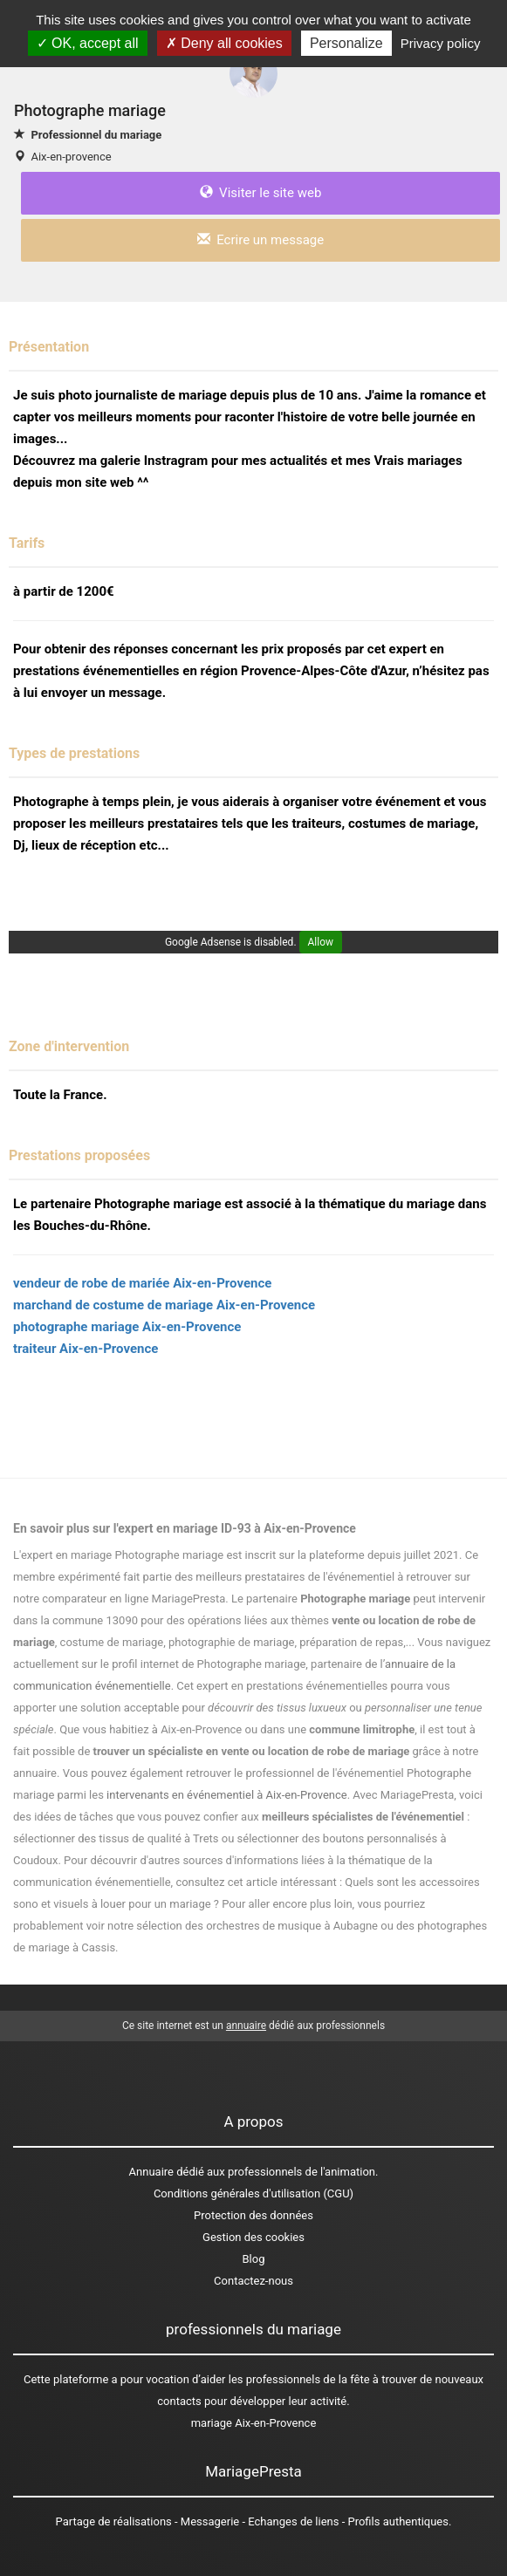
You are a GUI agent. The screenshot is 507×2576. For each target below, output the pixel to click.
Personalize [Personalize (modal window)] (346, 43)
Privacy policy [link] (441, 43)
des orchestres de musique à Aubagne (281, 1925)
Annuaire (151, 2171)
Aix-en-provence (71, 156)
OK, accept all (88, 43)
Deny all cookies (224, 43)
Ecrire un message (260, 240)
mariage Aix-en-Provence (254, 2422)
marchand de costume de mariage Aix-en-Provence (164, 1305)
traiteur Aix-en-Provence (85, 1348)
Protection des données (253, 2215)
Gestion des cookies (253, 2237)
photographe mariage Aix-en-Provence (127, 1327)
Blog (254, 2258)
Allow (321, 942)
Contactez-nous (253, 2280)
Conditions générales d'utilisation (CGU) (253, 2193)
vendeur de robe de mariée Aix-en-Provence (142, 1283)
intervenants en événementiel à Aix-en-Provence (226, 1794)
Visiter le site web (261, 193)
